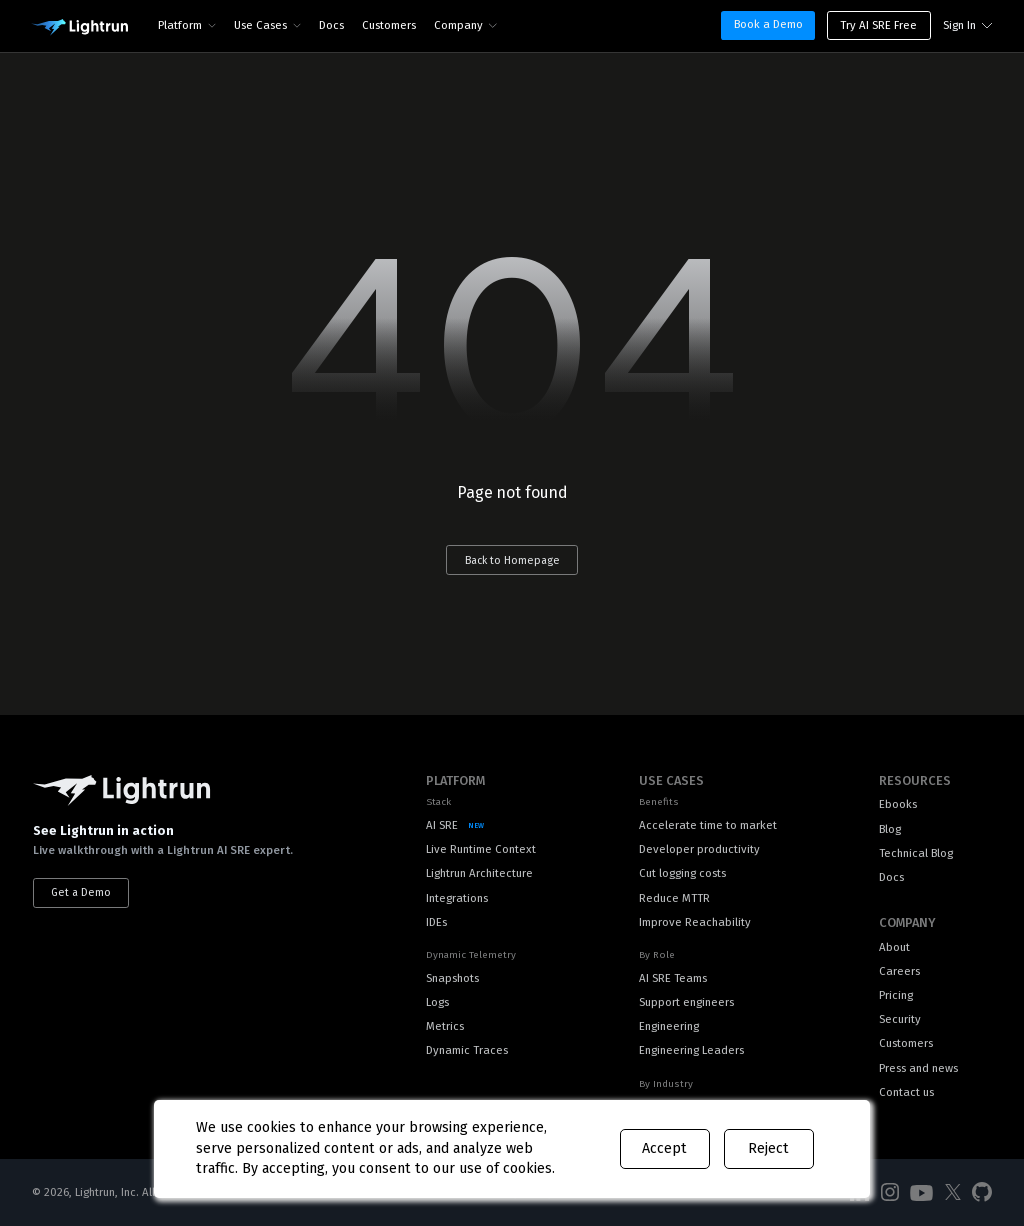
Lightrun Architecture (479, 873)
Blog (890, 829)
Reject (768, 1148)
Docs (331, 25)
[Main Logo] (80, 27)
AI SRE (442, 825)
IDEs (436, 922)
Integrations (457, 898)
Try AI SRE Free (878, 25)
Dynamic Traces (467, 1050)
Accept (664, 1148)
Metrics (445, 1026)
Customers (389, 25)
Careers (899, 971)
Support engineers (686, 1002)
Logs (437, 1002)
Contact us (906, 1092)
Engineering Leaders (691, 1050)
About (894, 947)
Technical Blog (916, 853)
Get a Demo (81, 892)
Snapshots (452, 978)
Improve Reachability (695, 922)
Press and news (918, 1068)
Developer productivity (699, 849)
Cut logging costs (682, 873)
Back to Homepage (512, 560)
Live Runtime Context (481, 849)
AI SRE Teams (673, 978)
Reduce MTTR (674, 898)
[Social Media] (890, 1192)
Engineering (669, 1026)
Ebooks (898, 804)
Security (900, 1019)
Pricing (896, 995)
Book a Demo (768, 24)
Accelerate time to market (708, 825)
